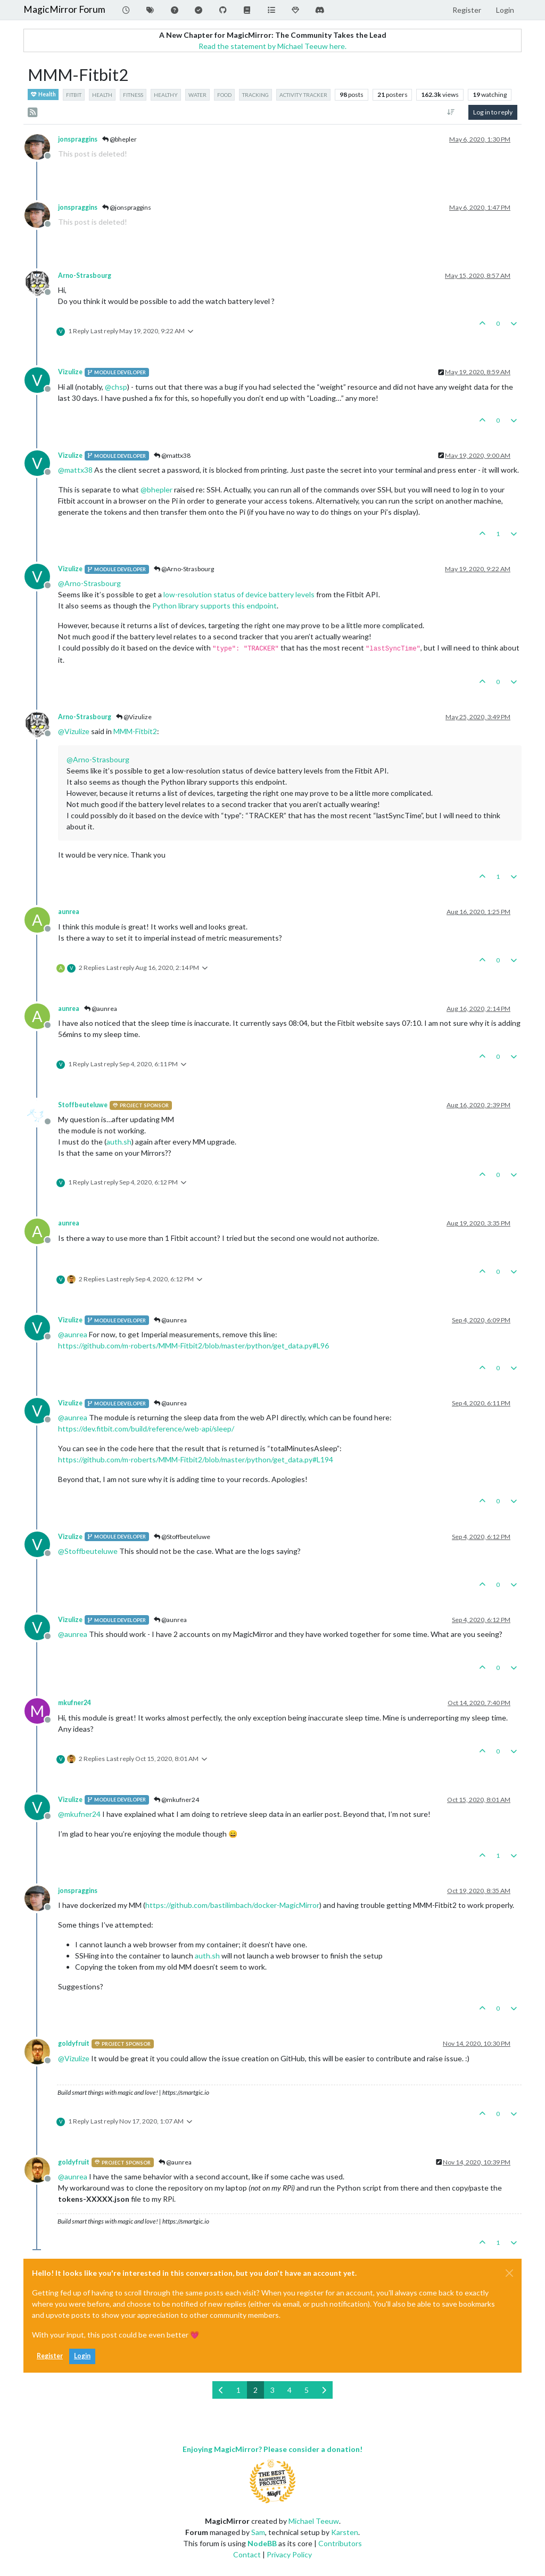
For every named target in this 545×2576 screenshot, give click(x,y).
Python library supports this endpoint (214, 605)
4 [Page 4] (289, 2389)
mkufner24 (74, 1703)
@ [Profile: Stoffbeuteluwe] (88, 1551)
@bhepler (119, 139)
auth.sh (118, 1141)
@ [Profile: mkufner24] (79, 1813)
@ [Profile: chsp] (116, 386)
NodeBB (262, 2543)
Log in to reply (493, 112)
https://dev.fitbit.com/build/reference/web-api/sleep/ (146, 1428)
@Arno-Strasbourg (184, 569)
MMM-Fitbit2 (135, 731)
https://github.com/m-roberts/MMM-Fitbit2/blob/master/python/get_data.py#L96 (193, 1345)
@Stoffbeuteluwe (182, 1537)
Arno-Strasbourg (84, 275)
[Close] (509, 2273)
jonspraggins (77, 139)
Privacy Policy (289, 2554)
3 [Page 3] (272, 2389)
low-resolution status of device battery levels (239, 594)
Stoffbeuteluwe (83, 1105)
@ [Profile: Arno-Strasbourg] (89, 583)
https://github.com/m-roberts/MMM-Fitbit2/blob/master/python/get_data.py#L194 (195, 1459)
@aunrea (100, 1009)
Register (50, 2356)
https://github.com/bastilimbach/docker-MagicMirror (232, 1905)
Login (82, 2356)
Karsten (344, 2532)
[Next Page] (324, 2390)
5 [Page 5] (306, 2389)
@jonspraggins (126, 207)
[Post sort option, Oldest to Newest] (451, 112)
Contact (247, 2554)
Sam (258, 2532)
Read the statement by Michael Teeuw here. (272, 46)
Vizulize (70, 372)
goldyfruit (73, 2043)
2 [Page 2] (255, 2389)
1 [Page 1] (238, 2389)
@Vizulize (134, 717)
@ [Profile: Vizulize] (73, 731)
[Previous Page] (221, 2390)
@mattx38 (172, 455)
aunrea (68, 912)
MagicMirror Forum (64, 9)
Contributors (340, 2543)
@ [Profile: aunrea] (72, 1334)
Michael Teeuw (313, 2520)
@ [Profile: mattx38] (75, 469)
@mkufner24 (176, 1800)
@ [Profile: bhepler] (156, 489)
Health (43, 94)
